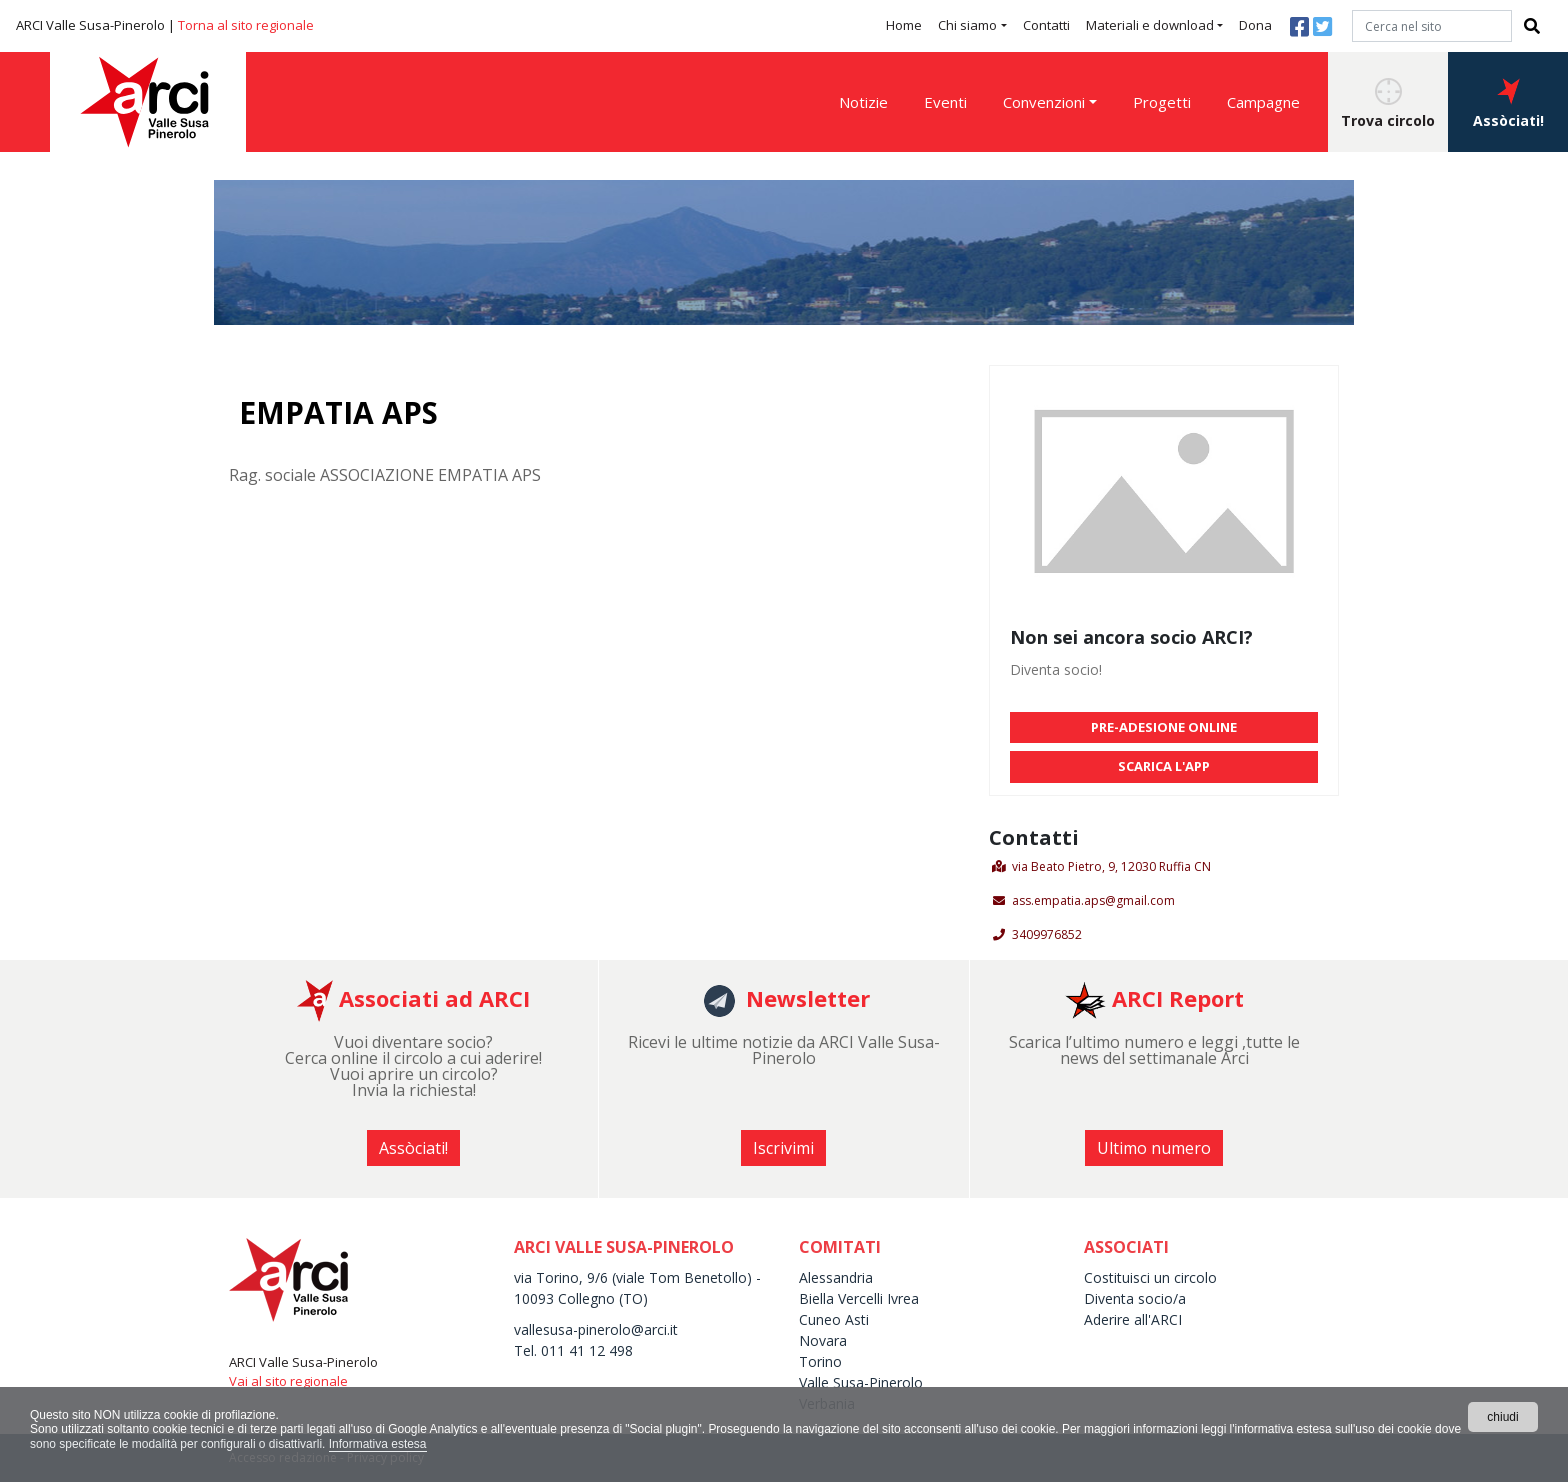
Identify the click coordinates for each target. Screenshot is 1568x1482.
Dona (1255, 25)
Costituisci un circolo (1150, 1277)
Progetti (1162, 102)
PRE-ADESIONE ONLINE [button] (1164, 727)
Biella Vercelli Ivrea (859, 1298)
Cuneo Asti (834, 1319)
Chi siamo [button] (967, 25)
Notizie (863, 102)
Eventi (945, 102)
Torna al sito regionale (246, 25)
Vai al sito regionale (288, 1381)
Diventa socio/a (1135, 1298)
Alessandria (836, 1277)
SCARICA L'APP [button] (1164, 766)
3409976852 (1047, 934)
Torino (820, 1361)
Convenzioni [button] (1044, 102)
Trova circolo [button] (1388, 104)
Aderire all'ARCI (1133, 1319)
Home (904, 25)
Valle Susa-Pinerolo (861, 1382)
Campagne (1263, 102)
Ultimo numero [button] (1154, 1148)
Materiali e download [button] (1150, 25)
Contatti (1046, 25)
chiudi (1502, 1417)
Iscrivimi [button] (783, 1148)
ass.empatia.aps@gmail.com (1093, 900)
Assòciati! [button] (1508, 104)
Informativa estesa (408, 1444)
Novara (823, 1340)
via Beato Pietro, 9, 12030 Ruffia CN (1111, 866)
